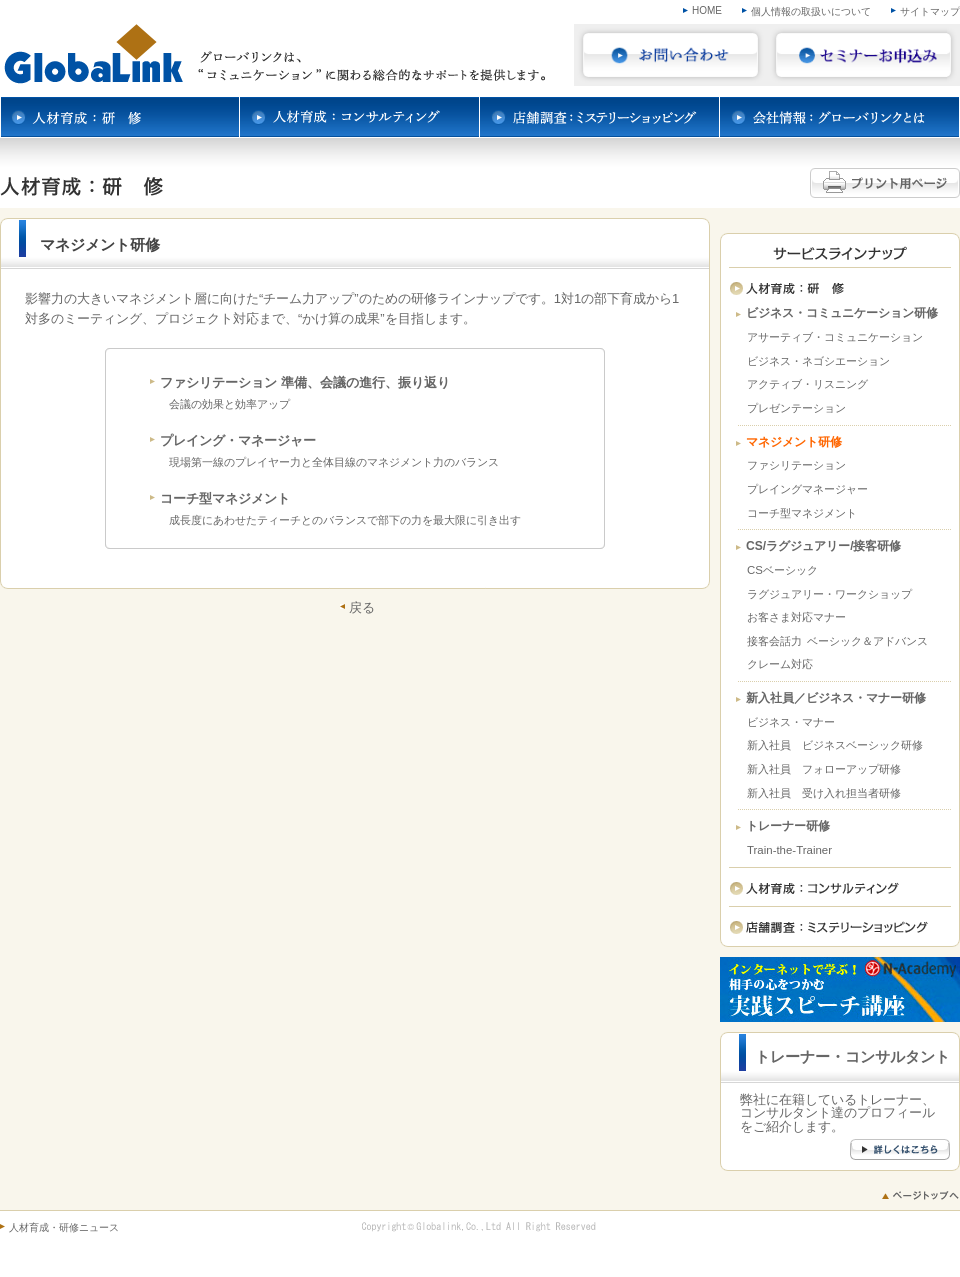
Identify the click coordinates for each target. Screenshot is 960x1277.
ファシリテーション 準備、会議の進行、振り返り (305, 382)
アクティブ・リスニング (807, 384)
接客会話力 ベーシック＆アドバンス (837, 641)
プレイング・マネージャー (238, 440)
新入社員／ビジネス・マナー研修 (836, 698)
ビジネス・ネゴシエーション (818, 361)
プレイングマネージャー (807, 489)
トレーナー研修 (788, 826)
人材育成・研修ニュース (64, 1227)
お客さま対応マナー (796, 617)
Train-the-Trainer (789, 850)
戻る (362, 607)
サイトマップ (930, 11)
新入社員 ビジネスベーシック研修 (835, 745)
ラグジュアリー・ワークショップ (829, 594)
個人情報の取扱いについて (811, 11)
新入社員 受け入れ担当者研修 (824, 793)
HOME (707, 10)
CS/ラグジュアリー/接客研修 (824, 546)
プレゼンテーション (796, 408)
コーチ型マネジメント (225, 498)
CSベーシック (782, 570)
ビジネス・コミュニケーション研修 (842, 313)
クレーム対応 (780, 664)
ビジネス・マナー (791, 722)
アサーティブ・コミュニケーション (835, 337)
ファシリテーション (796, 465)
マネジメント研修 (794, 442)
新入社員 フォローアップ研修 (824, 769)
